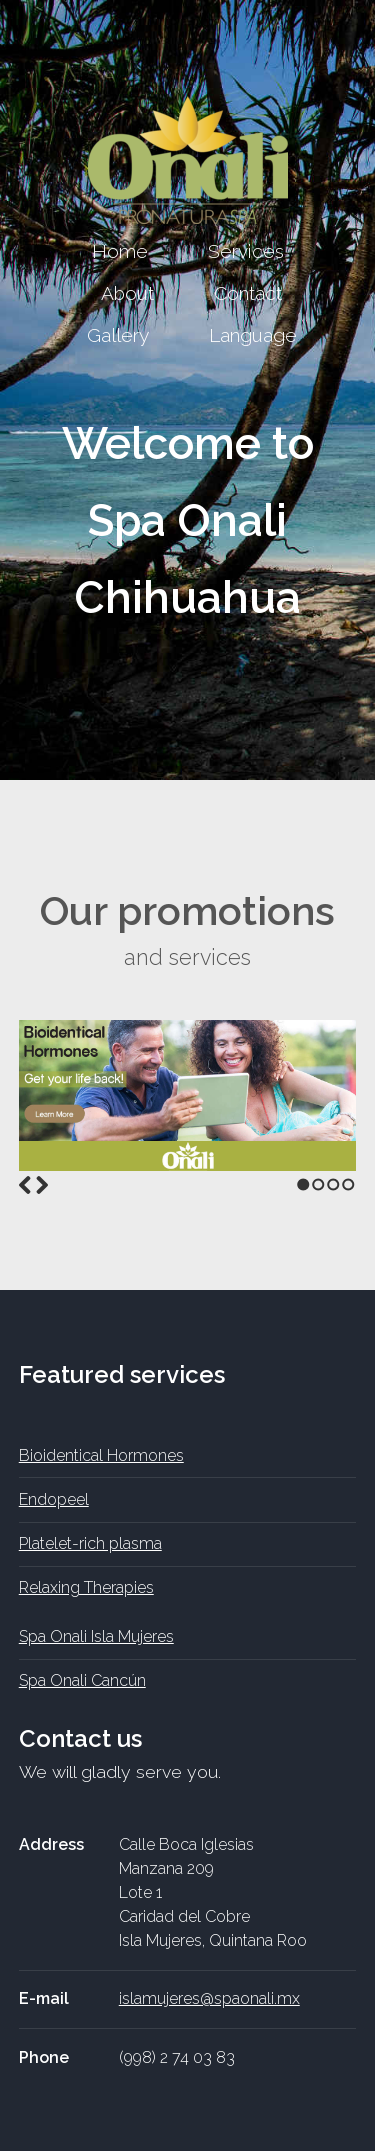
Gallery (118, 335)
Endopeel (54, 1499)
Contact (248, 293)
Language (253, 335)
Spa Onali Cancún (82, 1680)
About (127, 293)
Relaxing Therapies (86, 1587)
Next (42, 1185)
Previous (25, 1185)
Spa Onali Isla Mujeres (96, 1636)
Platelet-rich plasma (90, 1543)
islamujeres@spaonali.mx (209, 1998)
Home (120, 251)
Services (246, 251)
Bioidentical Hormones (101, 1455)
